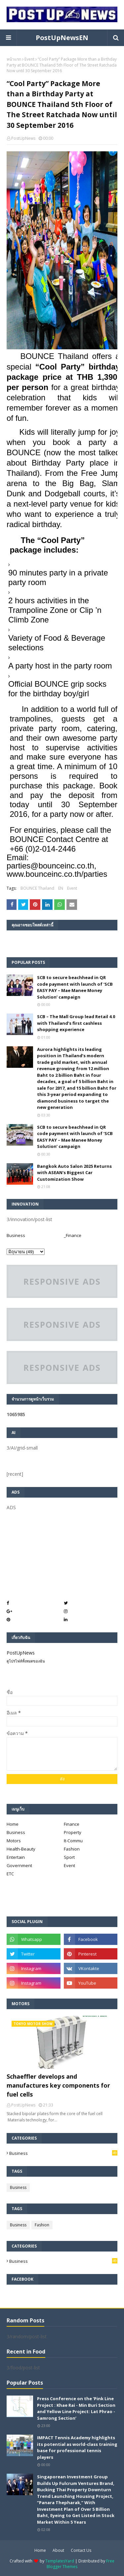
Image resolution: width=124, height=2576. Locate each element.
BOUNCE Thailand (37, 888)
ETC (10, 1874)
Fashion (72, 1849)
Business (16, 1235)
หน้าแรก (14, 59)
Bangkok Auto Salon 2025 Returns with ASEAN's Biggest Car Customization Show (74, 1172)
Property (72, 1832)
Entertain (16, 1857)
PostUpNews (23, 138)
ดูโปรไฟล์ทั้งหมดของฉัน (26, 1661)
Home (13, 1824)
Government (19, 1865)
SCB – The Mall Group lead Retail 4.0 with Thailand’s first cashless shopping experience (76, 1023)
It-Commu (73, 1841)
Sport (69, 1857)
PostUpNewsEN (62, 37)
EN (60, 888)
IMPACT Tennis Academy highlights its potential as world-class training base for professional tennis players (77, 2447)
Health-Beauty (21, 1849)
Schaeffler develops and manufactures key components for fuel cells (58, 2085)
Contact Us (81, 2550)
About (58, 2550)
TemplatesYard (59, 2561)
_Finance (72, 1235)
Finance (71, 1824)
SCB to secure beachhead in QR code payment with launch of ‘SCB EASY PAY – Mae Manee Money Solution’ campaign (75, 987)
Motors (14, 1841)
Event (29, 59)
